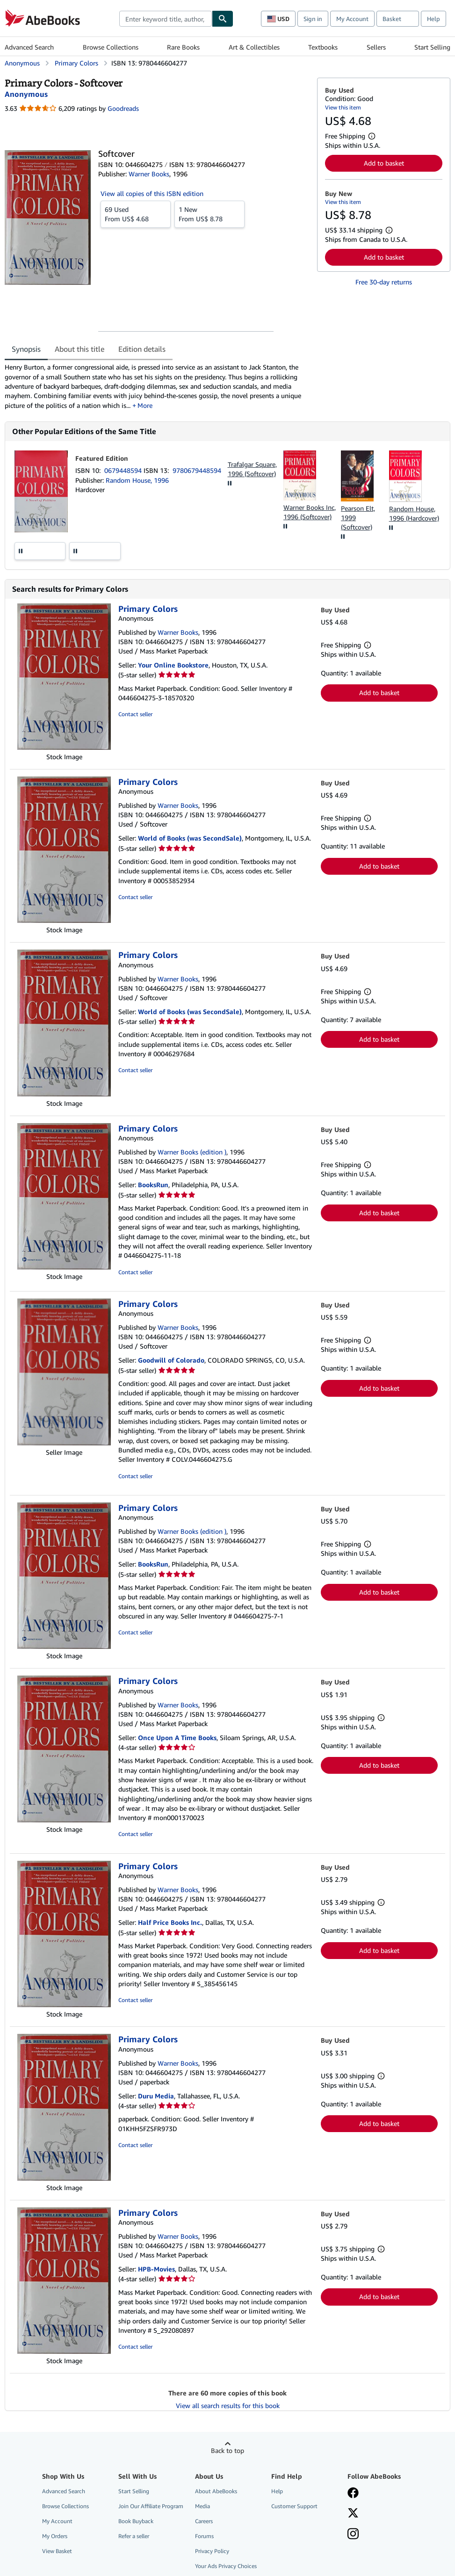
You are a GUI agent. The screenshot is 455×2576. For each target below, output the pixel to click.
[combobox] (165, 19)
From (135, 214)
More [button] (144, 405)
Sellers (376, 47)
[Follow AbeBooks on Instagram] (353, 2535)
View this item (343, 107)
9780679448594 (197, 470)
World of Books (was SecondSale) (190, 838)
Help (433, 18)
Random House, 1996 (137, 480)
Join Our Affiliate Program (150, 2506)
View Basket (57, 2550)
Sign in (312, 18)
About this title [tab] (79, 349)
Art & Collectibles (254, 47)
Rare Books (183, 47)
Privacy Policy (212, 2550)
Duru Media (156, 2096)
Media (202, 2506)
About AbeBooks (216, 2491)
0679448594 (124, 470)
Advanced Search (29, 47)
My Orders (54, 2536)
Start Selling (432, 47)
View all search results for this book (228, 2405)
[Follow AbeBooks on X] (353, 2514)
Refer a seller (133, 2536)
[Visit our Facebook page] (353, 2494)
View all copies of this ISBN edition (152, 193)
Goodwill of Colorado (171, 1360)
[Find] (222, 19)
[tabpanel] (157, 386)
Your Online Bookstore (173, 665)
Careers (204, 2521)
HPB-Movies (156, 2269)
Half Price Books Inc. (170, 1922)
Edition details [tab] (142, 349)
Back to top (227, 2450)
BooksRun (153, 1185)
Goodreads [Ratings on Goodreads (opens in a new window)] (123, 108)
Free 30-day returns (383, 282)
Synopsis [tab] (26, 349)
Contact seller (135, 714)
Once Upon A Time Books (177, 1738)
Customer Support (294, 2506)
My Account (352, 18)
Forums (204, 2536)
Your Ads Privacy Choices (226, 2565)
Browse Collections (110, 47)
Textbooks (323, 47)
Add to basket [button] (384, 163)
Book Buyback (135, 2521)
